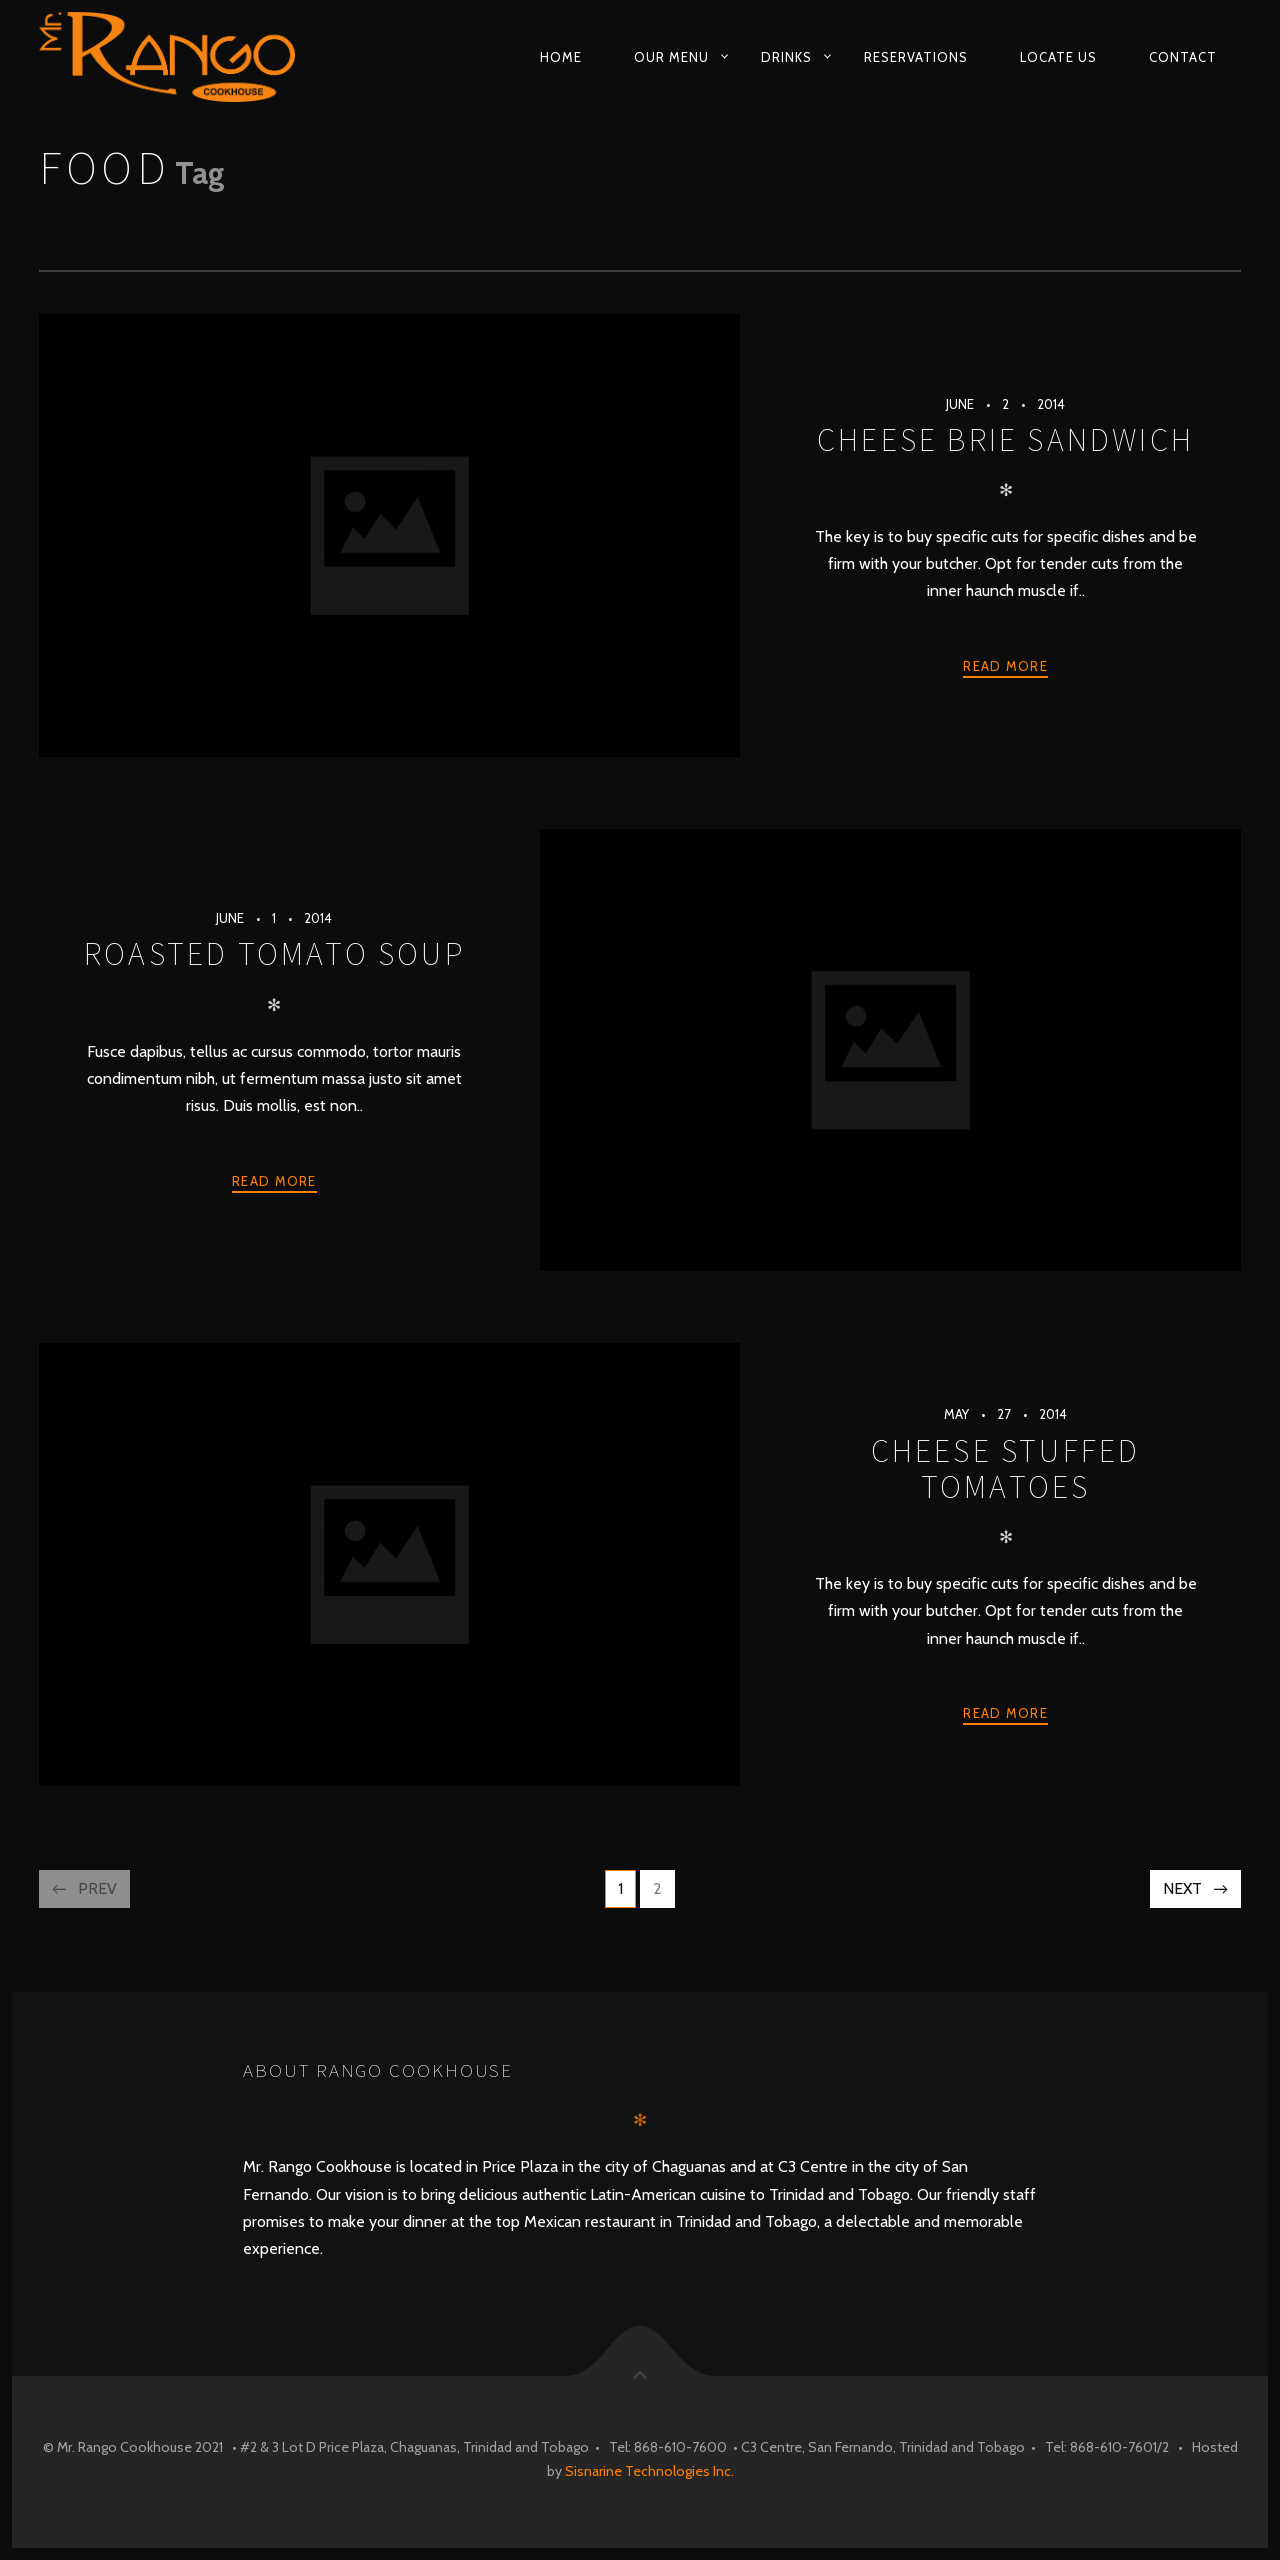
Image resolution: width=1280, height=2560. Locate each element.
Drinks (786, 57)
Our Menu (671, 57)
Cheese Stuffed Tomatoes (1006, 1469)
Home (561, 57)
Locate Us (1058, 57)
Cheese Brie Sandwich (1005, 440)
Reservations (916, 57)
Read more (1005, 666)
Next (1182, 1888)
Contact (1183, 57)
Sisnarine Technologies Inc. (649, 2471)
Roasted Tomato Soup (274, 954)
